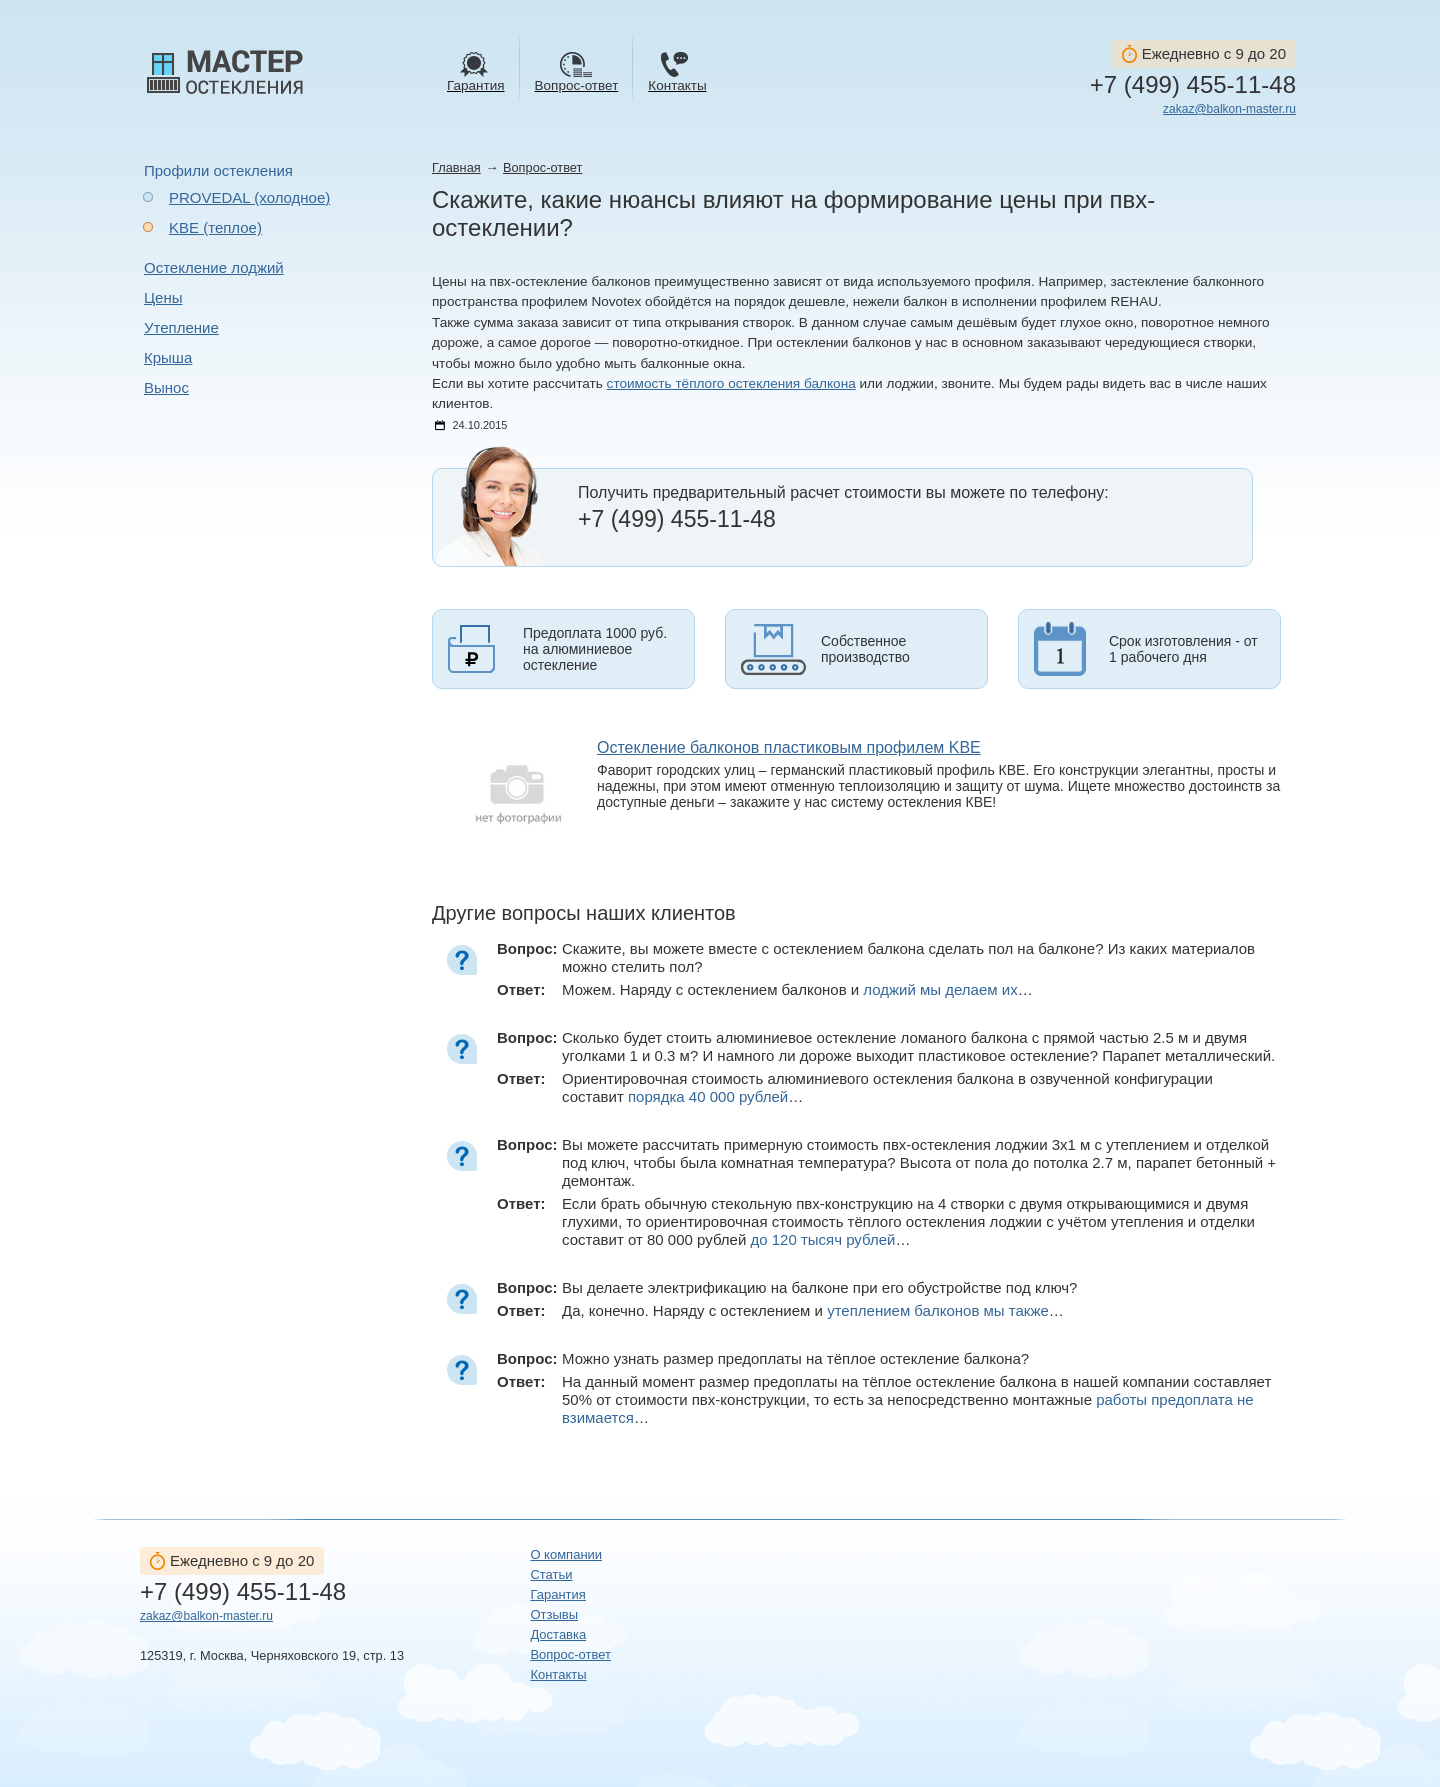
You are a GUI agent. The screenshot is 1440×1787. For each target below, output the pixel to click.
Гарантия (557, 1594)
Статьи (551, 1574)
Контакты (558, 1674)
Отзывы (554, 1614)
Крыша (168, 357)
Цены (163, 297)
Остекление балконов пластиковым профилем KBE (789, 747)
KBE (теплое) (215, 227)
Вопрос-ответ (542, 167)
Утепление (181, 327)
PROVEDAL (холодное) (249, 197)
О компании (566, 1554)
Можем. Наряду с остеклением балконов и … (797, 989)
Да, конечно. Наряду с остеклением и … (813, 1310)
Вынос (166, 387)
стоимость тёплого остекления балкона (731, 383)
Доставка (558, 1634)
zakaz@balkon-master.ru (1229, 109)
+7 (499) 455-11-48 (1193, 85)
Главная (456, 167)
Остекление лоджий (214, 267)
